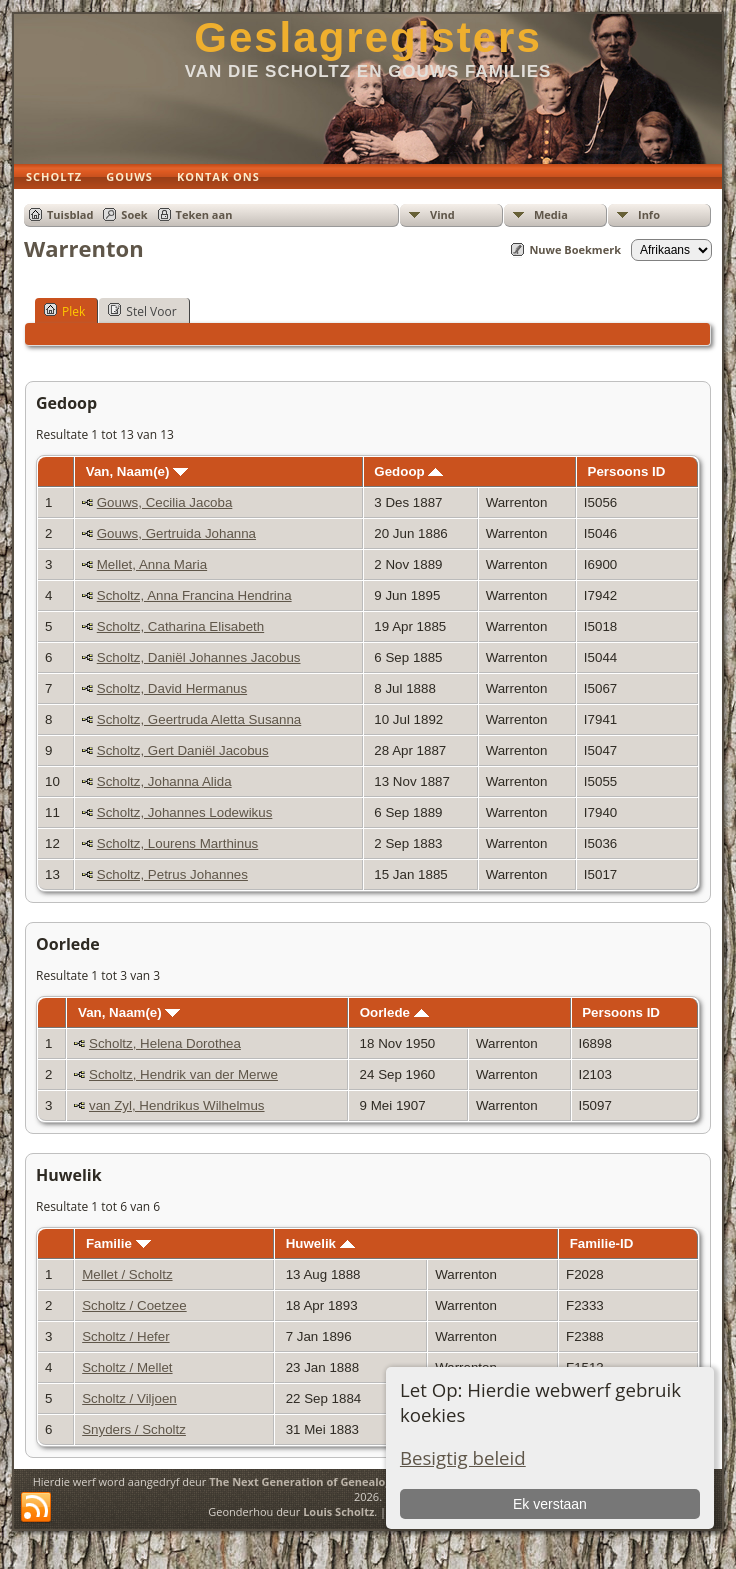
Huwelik (320, 1243)
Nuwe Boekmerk (575, 249)
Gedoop (408, 471)
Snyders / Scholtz (134, 1429)
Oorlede (394, 1012)
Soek (134, 214)
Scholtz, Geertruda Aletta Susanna (199, 719)
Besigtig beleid (463, 1457)
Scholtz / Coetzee (134, 1305)
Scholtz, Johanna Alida (164, 781)
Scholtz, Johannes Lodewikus (185, 812)
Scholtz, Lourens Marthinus (178, 843)
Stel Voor (142, 311)
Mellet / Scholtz (127, 1274)
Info (649, 214)
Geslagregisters (368, 37)
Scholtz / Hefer (125, 1336)
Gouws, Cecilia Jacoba (165, 502)
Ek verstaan (550, 1504)
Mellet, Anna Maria (152, 564)
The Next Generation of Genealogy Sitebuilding (337, 1481)
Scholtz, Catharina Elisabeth (180, 626)
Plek (64, 311)
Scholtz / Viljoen (129, 1398)
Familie (118, 1243)
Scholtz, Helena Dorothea (165, 1043)
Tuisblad (70, 214)
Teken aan (204, 214)
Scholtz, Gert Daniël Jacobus (183, 750)
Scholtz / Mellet (127, 1367)
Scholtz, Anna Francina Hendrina (194, 595)
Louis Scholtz (338, 1511)
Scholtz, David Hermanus (172, 688)
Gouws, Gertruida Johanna (176, 533)
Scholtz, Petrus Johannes (172, 874)
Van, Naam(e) (137, 471)
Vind (442, 214)
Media (551, 214)
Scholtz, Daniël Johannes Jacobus (199, 657)
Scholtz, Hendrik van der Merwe (183, 1074)
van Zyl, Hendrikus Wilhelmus (177, 1105)
